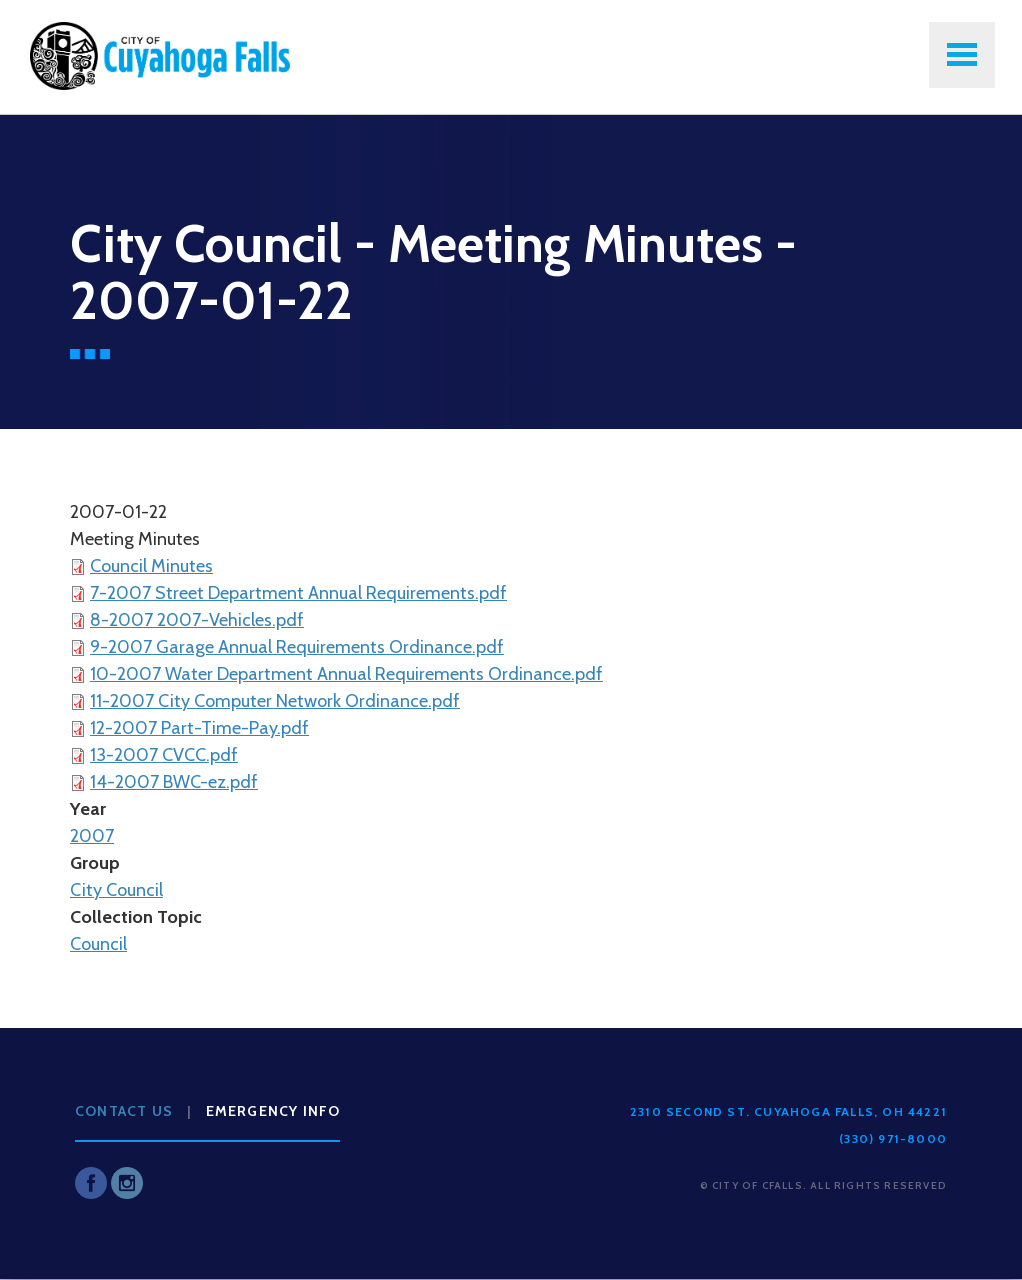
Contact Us (124, 1111)
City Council (116, 890)
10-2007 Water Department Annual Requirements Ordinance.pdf (346, 674)
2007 (92, 836)
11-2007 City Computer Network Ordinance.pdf (275, 701)
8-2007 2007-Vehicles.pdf (197, 620)
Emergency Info (273, 1111)
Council (98, 944)
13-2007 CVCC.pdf (164, 755)
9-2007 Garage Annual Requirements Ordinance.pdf (297, 647)
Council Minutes (151, 566)
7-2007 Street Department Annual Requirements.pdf (298, 593)
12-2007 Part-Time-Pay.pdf (199, 728)
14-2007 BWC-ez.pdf (174, 782)
